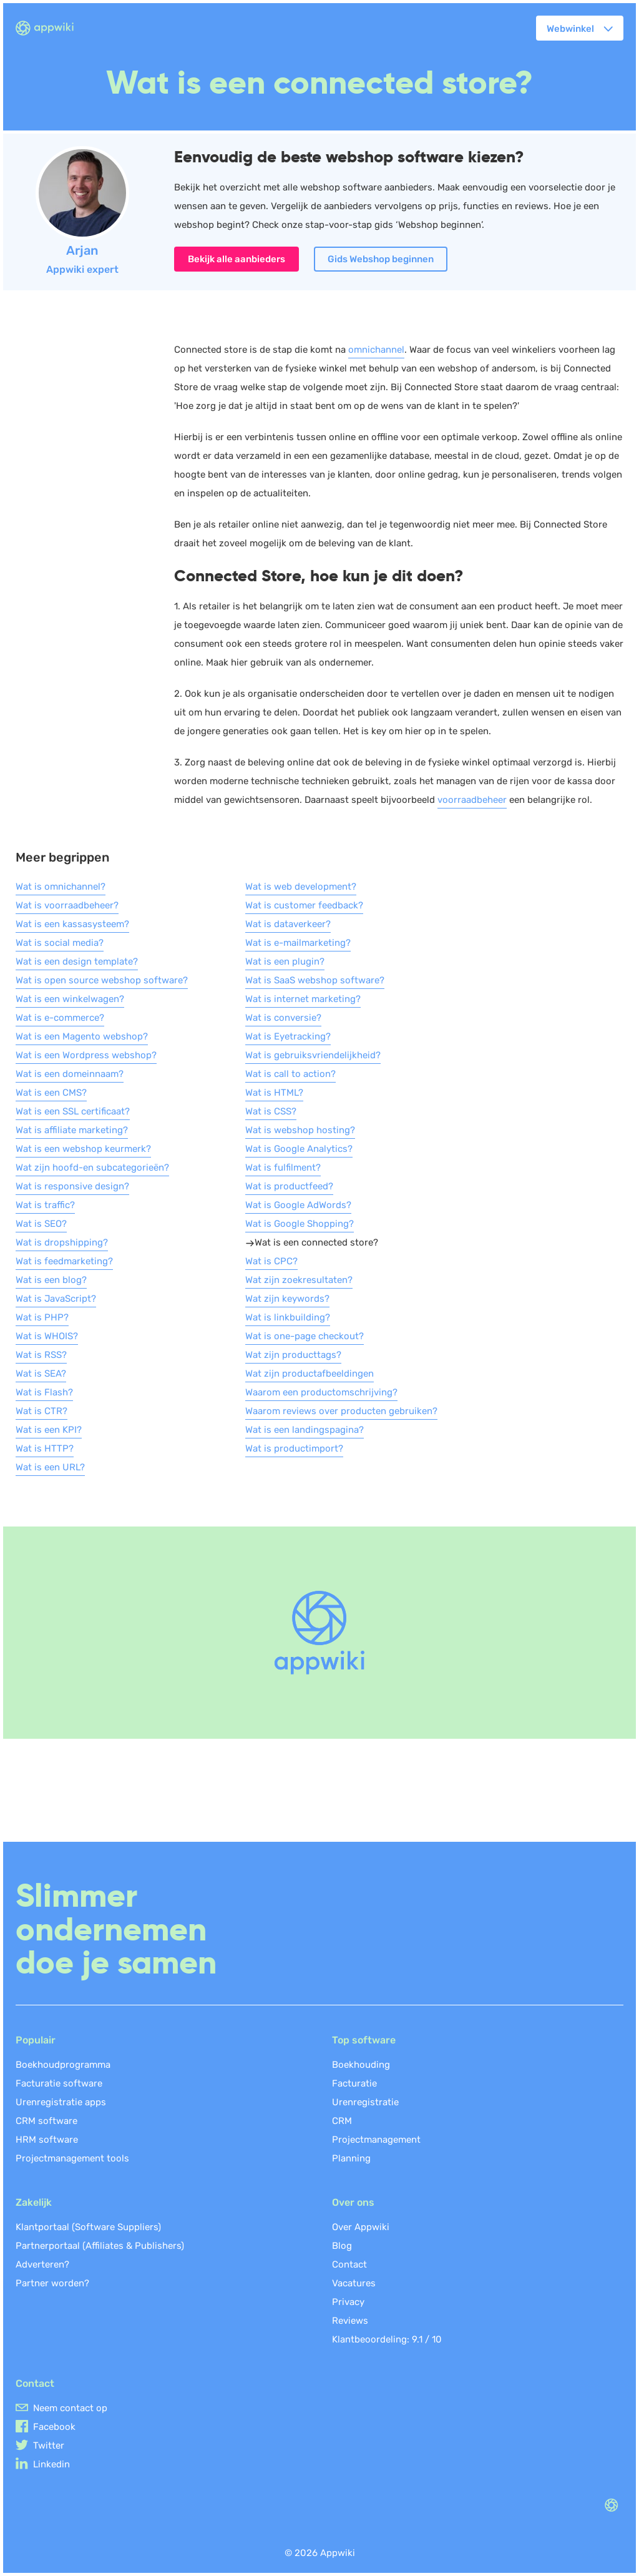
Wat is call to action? (290, 1073)
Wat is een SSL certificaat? (73, 1111)
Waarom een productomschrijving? (321, 1392)
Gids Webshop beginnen (381, 259)
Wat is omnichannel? (60, 886)
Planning (351, 2158)
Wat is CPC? (271, 1261)
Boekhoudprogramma (63, 2064)
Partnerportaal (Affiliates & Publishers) (100, 2245)
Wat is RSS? (41, 1354)
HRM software (47, 2139)
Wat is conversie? (283, 1017)
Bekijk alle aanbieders (236, 259)
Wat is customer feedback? (304, 905)
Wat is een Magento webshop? (82, 1036)
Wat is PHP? (42, 1317)
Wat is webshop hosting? (300, 1130)
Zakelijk (34, 2202)
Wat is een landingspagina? (304, 1429)
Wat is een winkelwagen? (70, 999)
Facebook (54, 2426)
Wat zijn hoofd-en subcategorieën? (92, 1167)
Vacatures (354, 2283)
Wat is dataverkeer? (288, 924)
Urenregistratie (365, 2102)
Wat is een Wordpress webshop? (86, 1055)
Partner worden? (52, 2283)
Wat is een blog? (51, 1280)
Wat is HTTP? (45, 1448)
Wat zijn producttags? (293, 1354)
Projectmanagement (376, 2139)
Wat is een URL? (50, 1467)
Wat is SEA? (41, 1373)
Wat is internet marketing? (303, 999)
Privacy (348, 2302)
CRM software (46, 2120)
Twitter (48, 2445)
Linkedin (51, 2464)
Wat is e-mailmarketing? (298, 942)
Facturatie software (59, 2083)
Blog (342, 2245)
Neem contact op (70, 2408)
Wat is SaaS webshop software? (314, 980)
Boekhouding (361, 2064)
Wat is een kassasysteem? (72, 924)
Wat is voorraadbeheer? (67, 905)
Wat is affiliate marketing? (72, 1130)
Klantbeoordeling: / (387, 2339)
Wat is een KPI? (49, 1429)
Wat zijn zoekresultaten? (299, 1280)
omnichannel (376, 349)
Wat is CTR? (41, 1411)
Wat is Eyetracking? (288, 1036)
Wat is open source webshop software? (102, 980)
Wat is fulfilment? (283, 1167)
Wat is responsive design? (72, 1186)
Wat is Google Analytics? (299, 1148)
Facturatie (354, 2083)
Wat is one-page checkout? (304, 1336)
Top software (364, 2040)
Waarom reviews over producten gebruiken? (341, 1411)
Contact (349, 2264)
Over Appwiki (360, 2227)
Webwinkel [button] (570, 28)
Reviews (350, 2320)
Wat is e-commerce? (60, 1017)
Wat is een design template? (77, 961)
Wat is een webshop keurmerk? (83, 1148)
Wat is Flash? (44, 1392)
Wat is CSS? (270, 1111)
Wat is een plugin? (284, 961)
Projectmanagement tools (72, 2158)
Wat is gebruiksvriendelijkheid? (313, 1055)
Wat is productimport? (294, 1448)
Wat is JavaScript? (56, 1298)
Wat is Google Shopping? (299, 1223)
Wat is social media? (60, 942)
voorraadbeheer (472, 799)
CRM (342, 2120)
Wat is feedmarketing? (64, 1261)
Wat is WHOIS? (47, 1336)
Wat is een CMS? (51, 1092)
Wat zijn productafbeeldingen (309, 1373)
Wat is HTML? (274, 1092)
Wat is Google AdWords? (298, 1205)
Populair (36, 2040)
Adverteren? (42, 2264)
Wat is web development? (300, 886)
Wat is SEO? (41, 1223)
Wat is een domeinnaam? (70, 1073)
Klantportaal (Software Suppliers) (88, 2227)
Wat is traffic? (45, 1205)
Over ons (353, 2202)
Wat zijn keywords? (287, 1298)
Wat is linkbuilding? (287, 1317)
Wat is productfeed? (289, 1186)
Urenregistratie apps (61, 2102)
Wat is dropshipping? (62, 1242)
